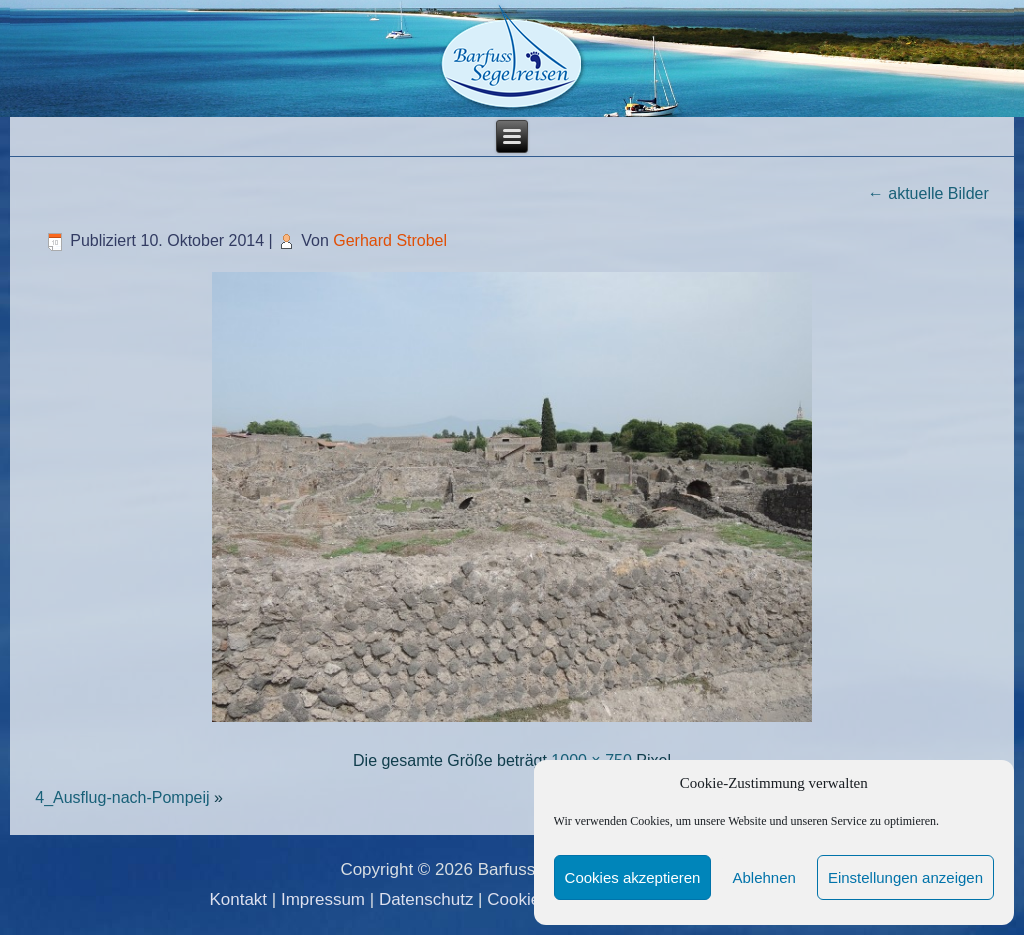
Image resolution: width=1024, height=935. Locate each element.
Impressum (323, 899)
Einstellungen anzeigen (905, 877)
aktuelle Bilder (928, 193)
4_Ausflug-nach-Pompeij (122, 797)
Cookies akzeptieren (633, 877)
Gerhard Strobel (390, 240)
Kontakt (238, 899)
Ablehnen (763, 877)
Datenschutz (426, 899)
